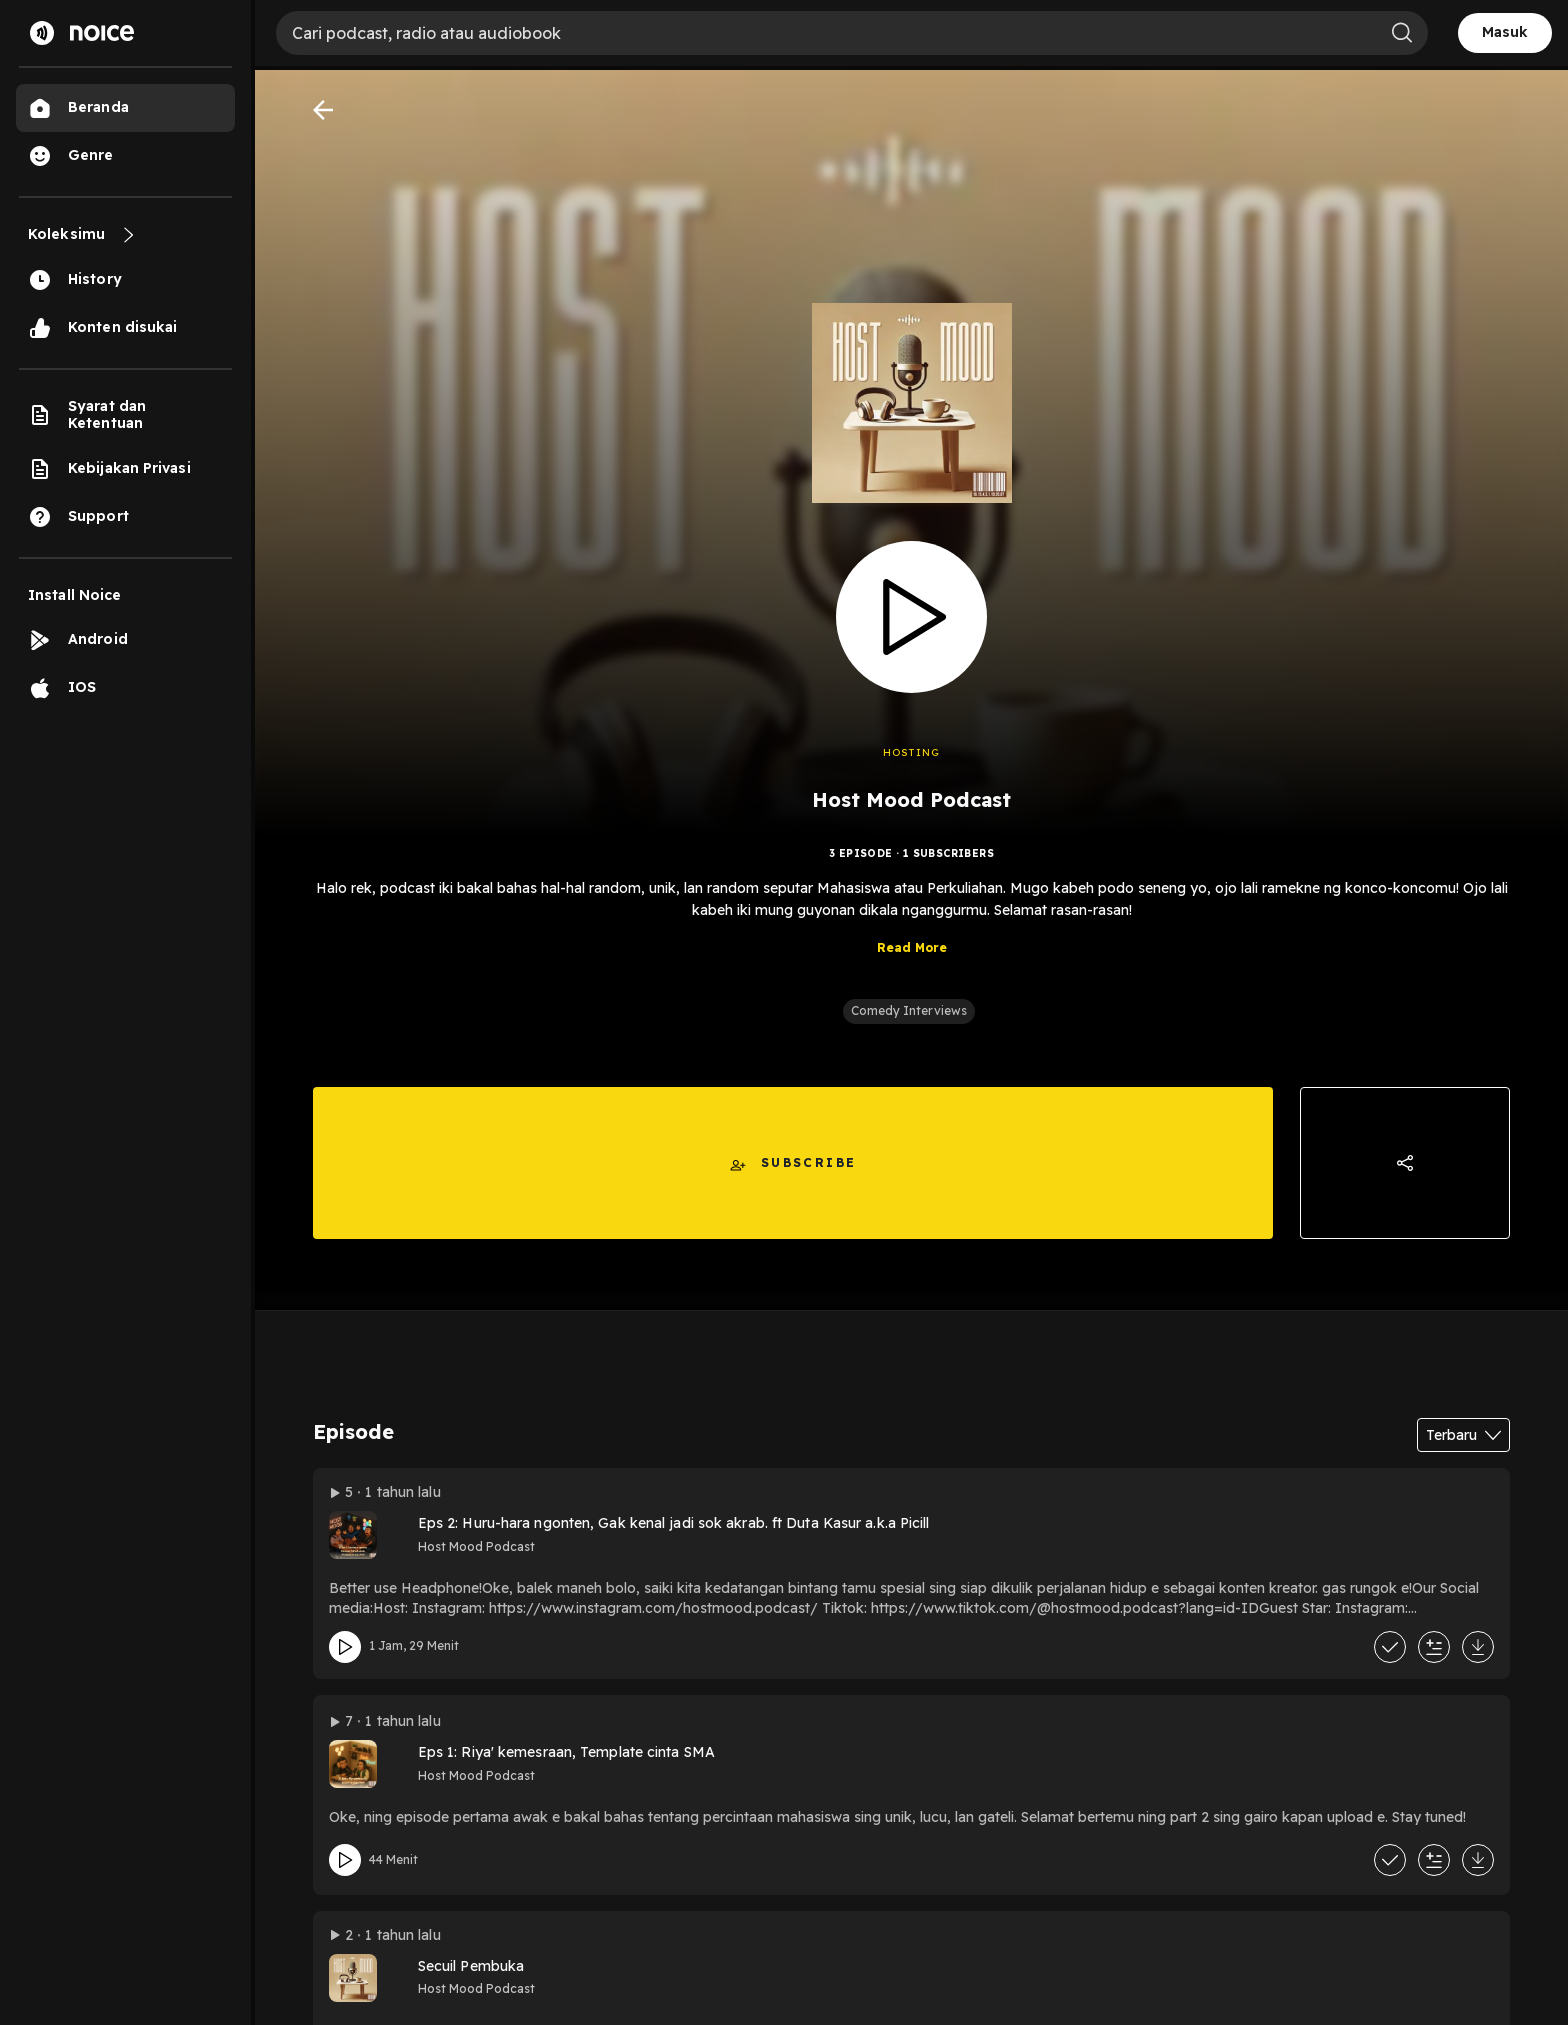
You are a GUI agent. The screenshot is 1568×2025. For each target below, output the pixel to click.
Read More (912, 960)
